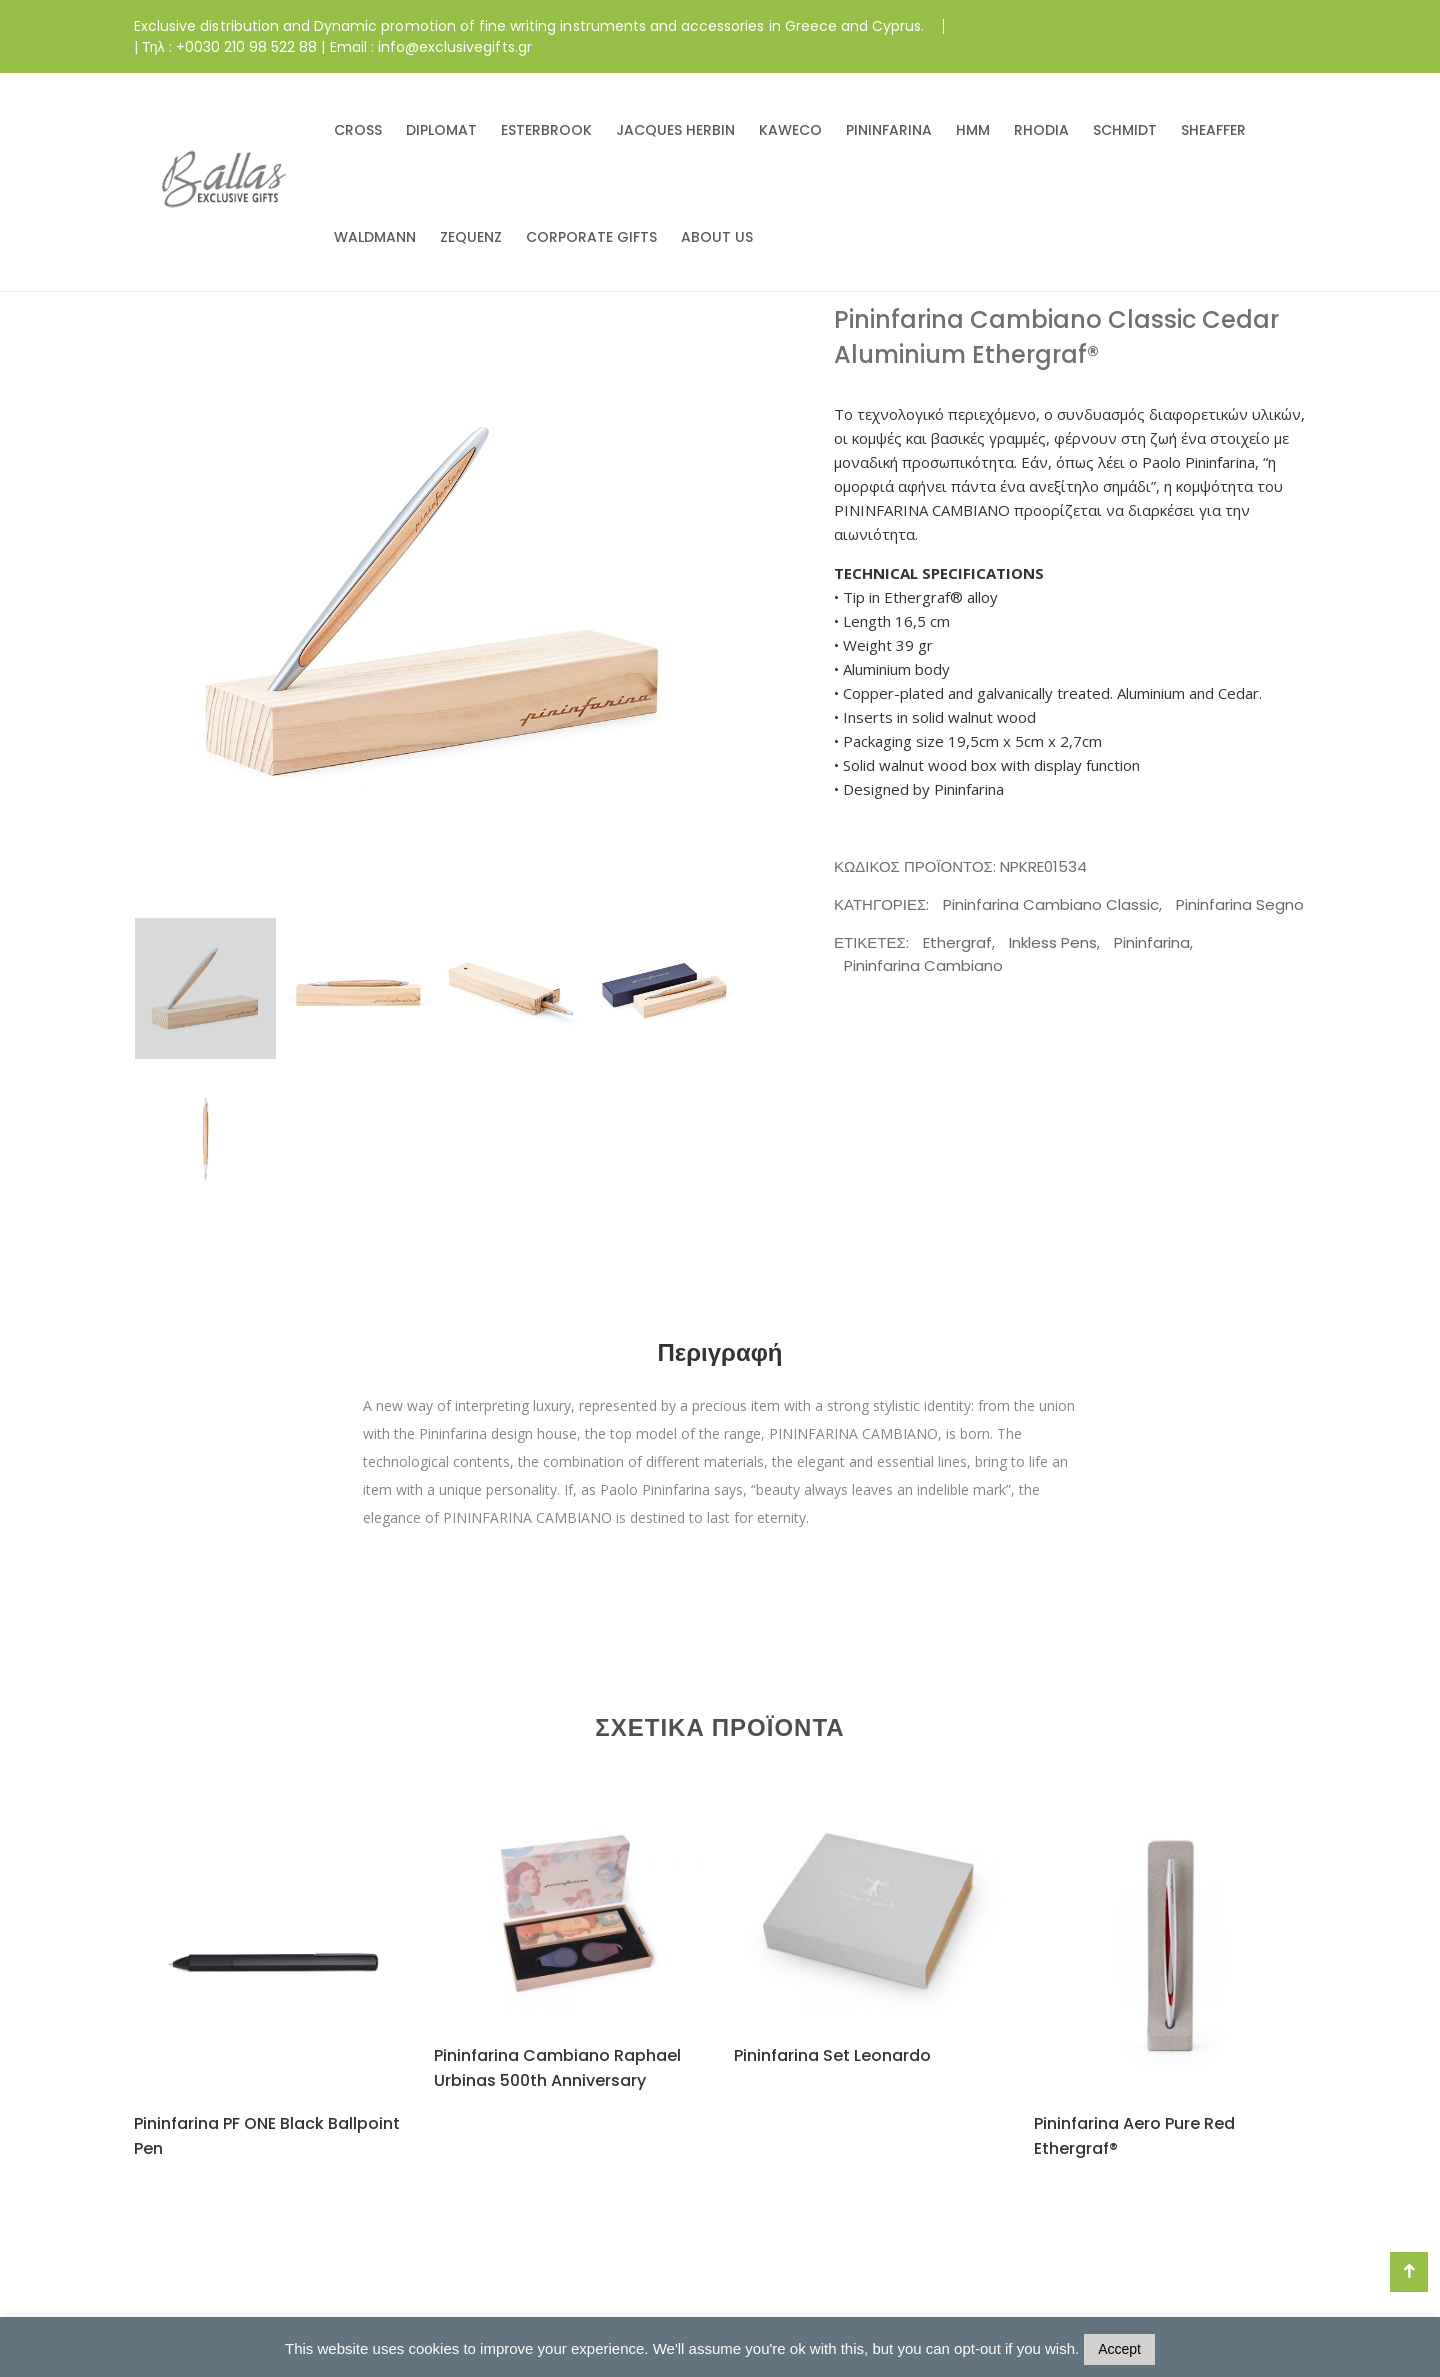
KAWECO (790, 130)
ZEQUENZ (471, 237)
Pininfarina (1152, 942)
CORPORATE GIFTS (591, 237)
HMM (973, 130)
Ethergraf (957, 942)
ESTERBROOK (546, 130)
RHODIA (1041, 130)
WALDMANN (375, 237)
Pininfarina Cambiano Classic (1051, 904)
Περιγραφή (719, 1352)
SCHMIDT (1125, 130)
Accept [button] (1119, 2349)
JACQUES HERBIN (675, 130)
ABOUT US (717, 237)
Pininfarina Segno (1240, 904)
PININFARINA (889, 130)
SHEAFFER (1213, 130)
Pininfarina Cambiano (923, 965)
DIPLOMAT (441, 130)
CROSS (358, 130)
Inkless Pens (1053, 942)
